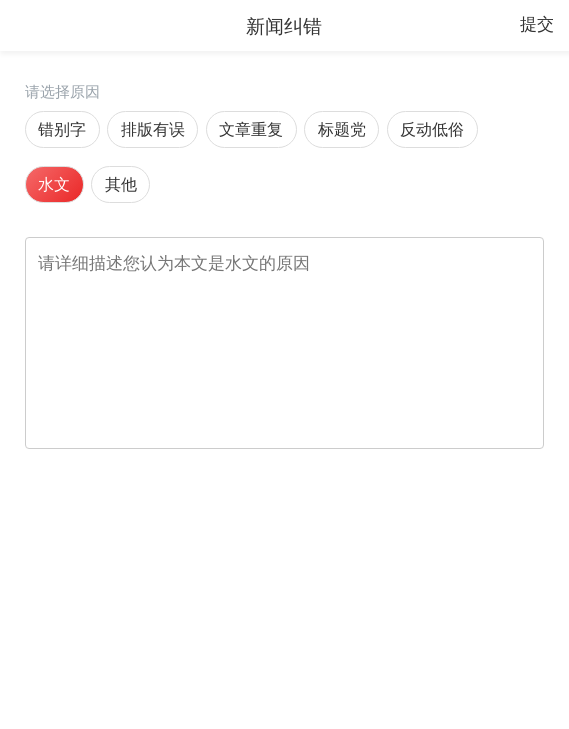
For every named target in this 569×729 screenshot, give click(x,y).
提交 (537, 24)
